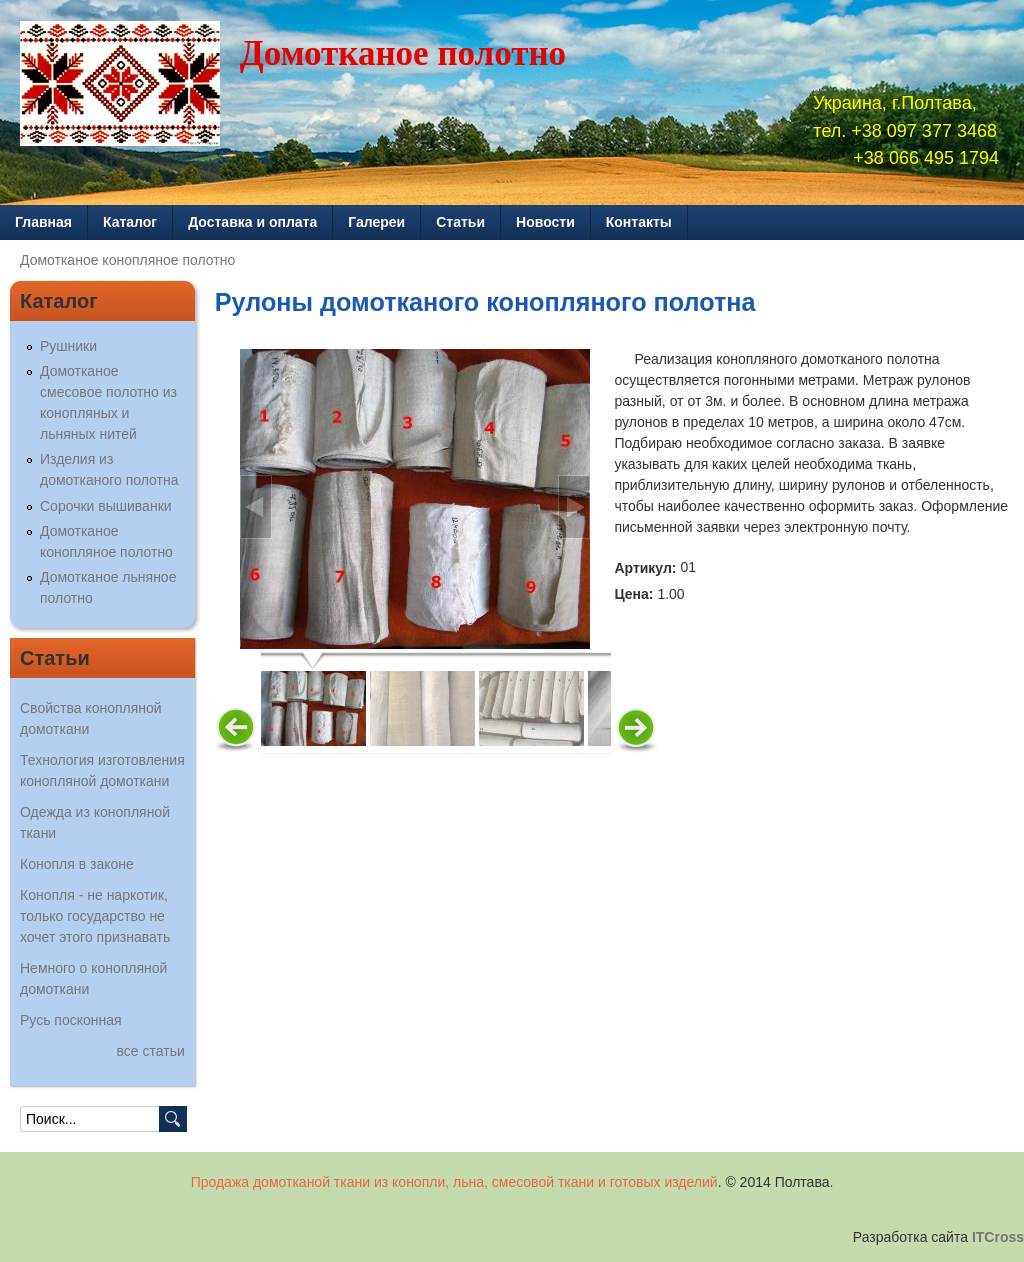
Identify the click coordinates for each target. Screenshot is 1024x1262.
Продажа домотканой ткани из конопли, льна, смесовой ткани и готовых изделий (454, 1182)
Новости (545, 222)
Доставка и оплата (252, 222)
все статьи (151, 1051)
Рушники (68, 346)
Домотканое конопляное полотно (127, 260)
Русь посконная (71, 1020)
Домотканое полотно (403, 53)
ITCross (998, 1237)
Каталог (130, 222)
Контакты (639, 222)
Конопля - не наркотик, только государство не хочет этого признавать (95, 916)
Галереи (376, 222)
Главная (43, 222)
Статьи (460, 222)
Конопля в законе (77, 864)
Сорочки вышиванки (106, 506)
